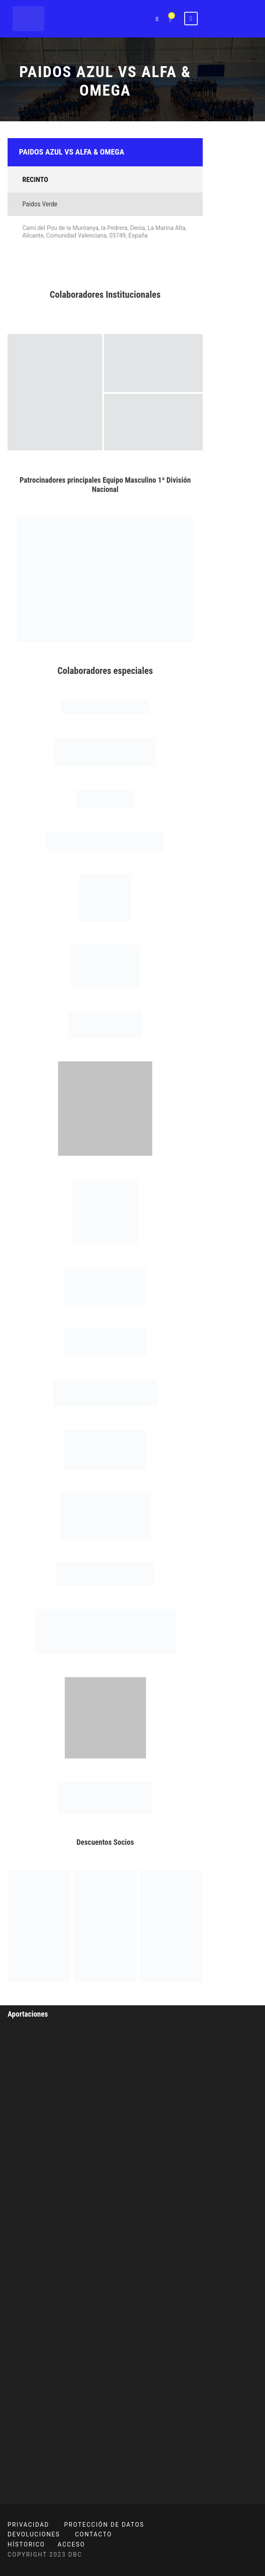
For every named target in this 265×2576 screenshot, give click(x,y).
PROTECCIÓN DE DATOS (104, 2524)
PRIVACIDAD (28, 2524)
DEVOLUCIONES (34, 2534)
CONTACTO (93, 2534)
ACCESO (71, 2544)
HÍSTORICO (26, 2544)
